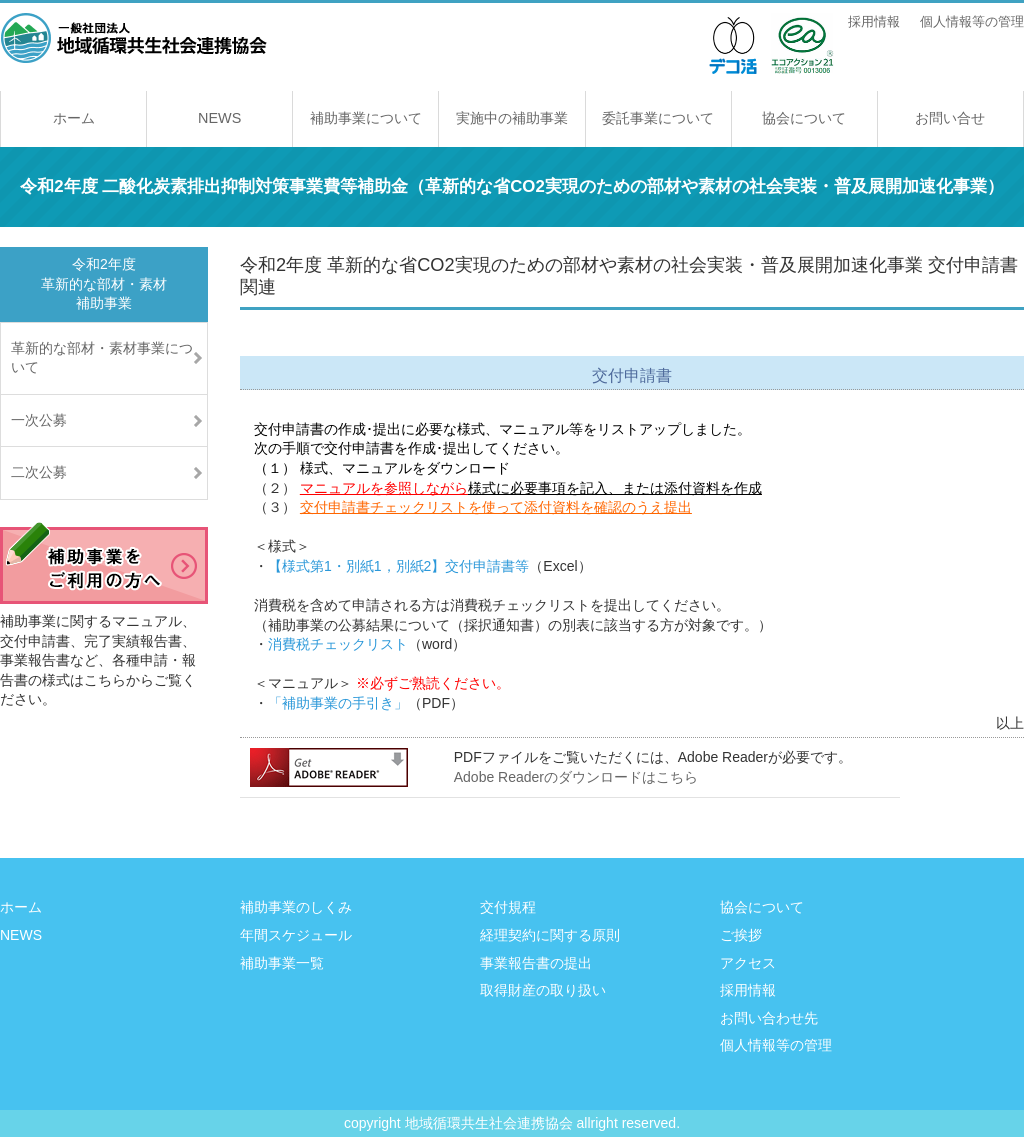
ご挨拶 (741, 935)
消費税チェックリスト (338, 644)
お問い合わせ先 (769, 1018)
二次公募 (39, 472)
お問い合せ (950, 118)
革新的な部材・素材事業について (102, 358)
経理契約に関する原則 (550, 935)
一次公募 (39, 420)
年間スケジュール (296, 935)
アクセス (748, 963)
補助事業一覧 (282, 963)
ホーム (74, 118)
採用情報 (874, 22)
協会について (804, 118)
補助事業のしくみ (296, 907)
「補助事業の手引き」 (338, 703)
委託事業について (658, 118)
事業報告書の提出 (536, 963)
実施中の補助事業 (512, 118)
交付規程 (508, 907)
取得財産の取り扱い (543, 990)
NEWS (219, 118)
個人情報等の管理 (972, 22)
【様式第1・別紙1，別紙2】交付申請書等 (398, 566)
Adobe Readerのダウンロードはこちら (576, 777)
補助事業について (366, 118)
